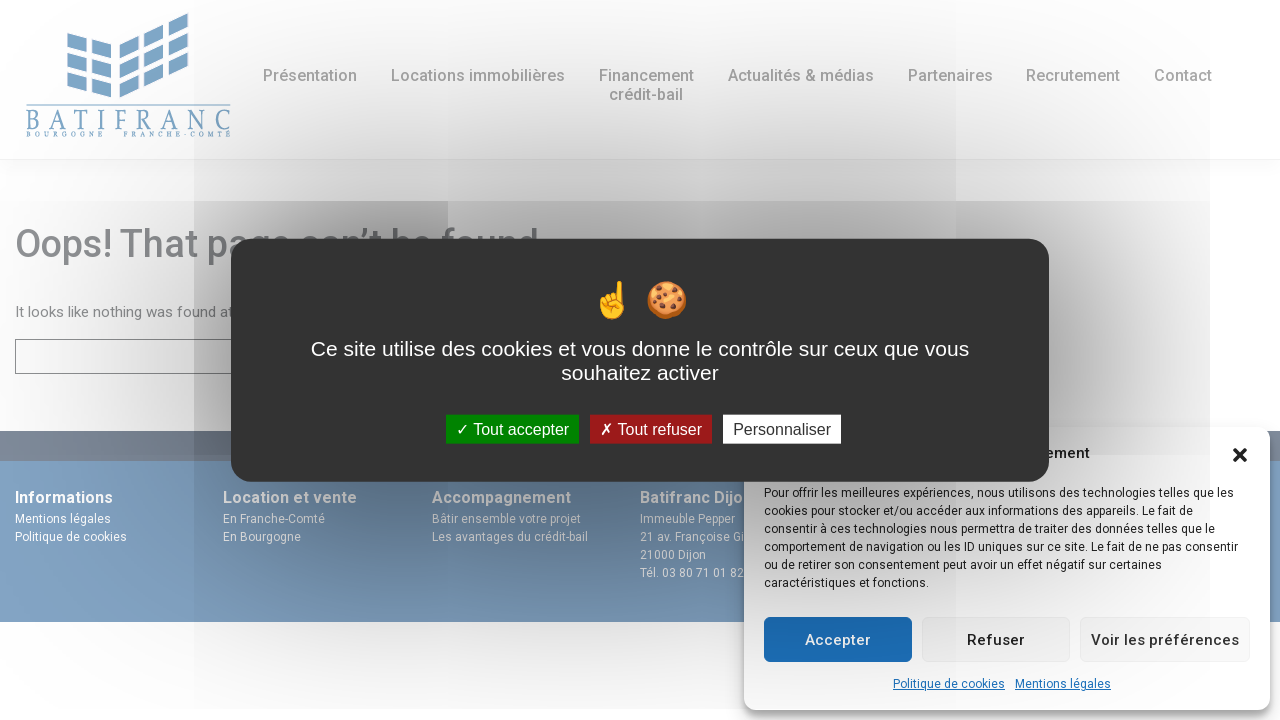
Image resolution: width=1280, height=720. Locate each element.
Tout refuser (651, 428)
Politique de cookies (949, 684)
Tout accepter (512, 428)
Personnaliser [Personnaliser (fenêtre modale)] (782, 428)
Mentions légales (1063, 684)
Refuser (996, 640)
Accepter (838, 640)
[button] (1240, 453)
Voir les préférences (1165, 640)
